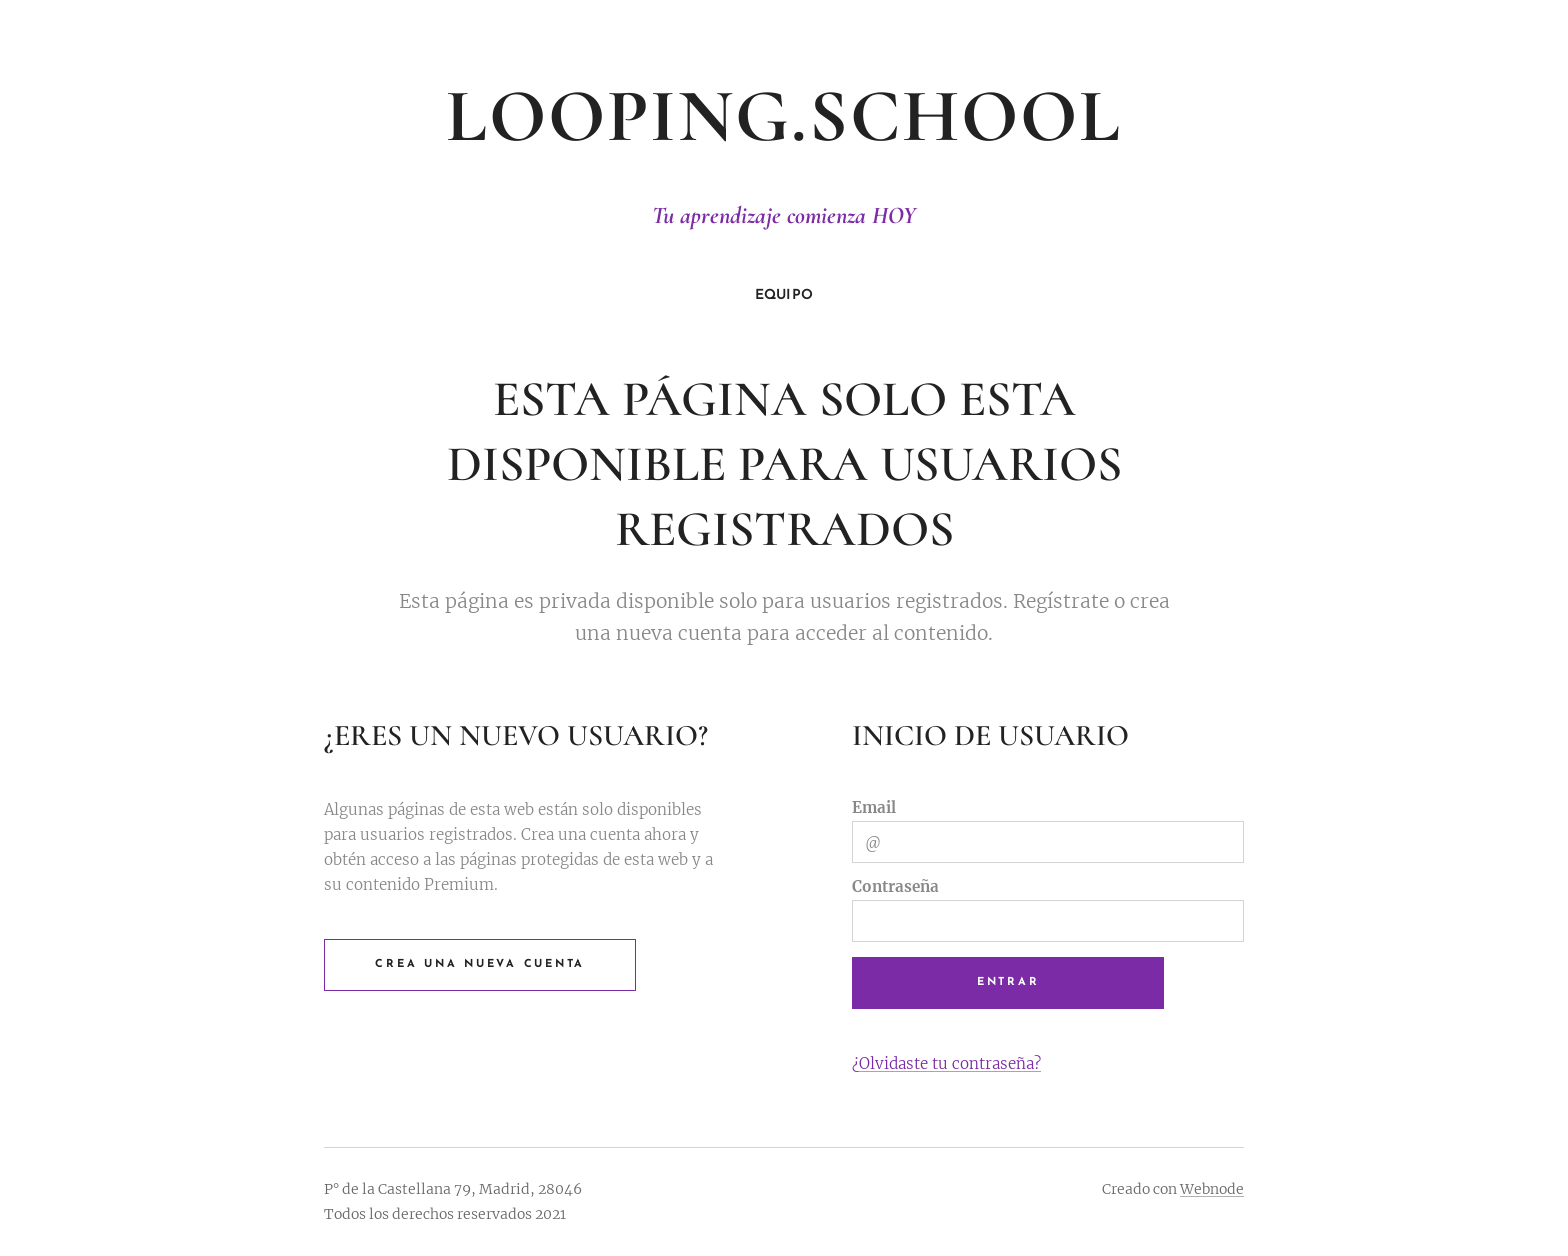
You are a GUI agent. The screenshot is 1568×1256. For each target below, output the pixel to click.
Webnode (1212, 1189)
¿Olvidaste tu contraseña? (946, 1062)
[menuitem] (784, 296)
